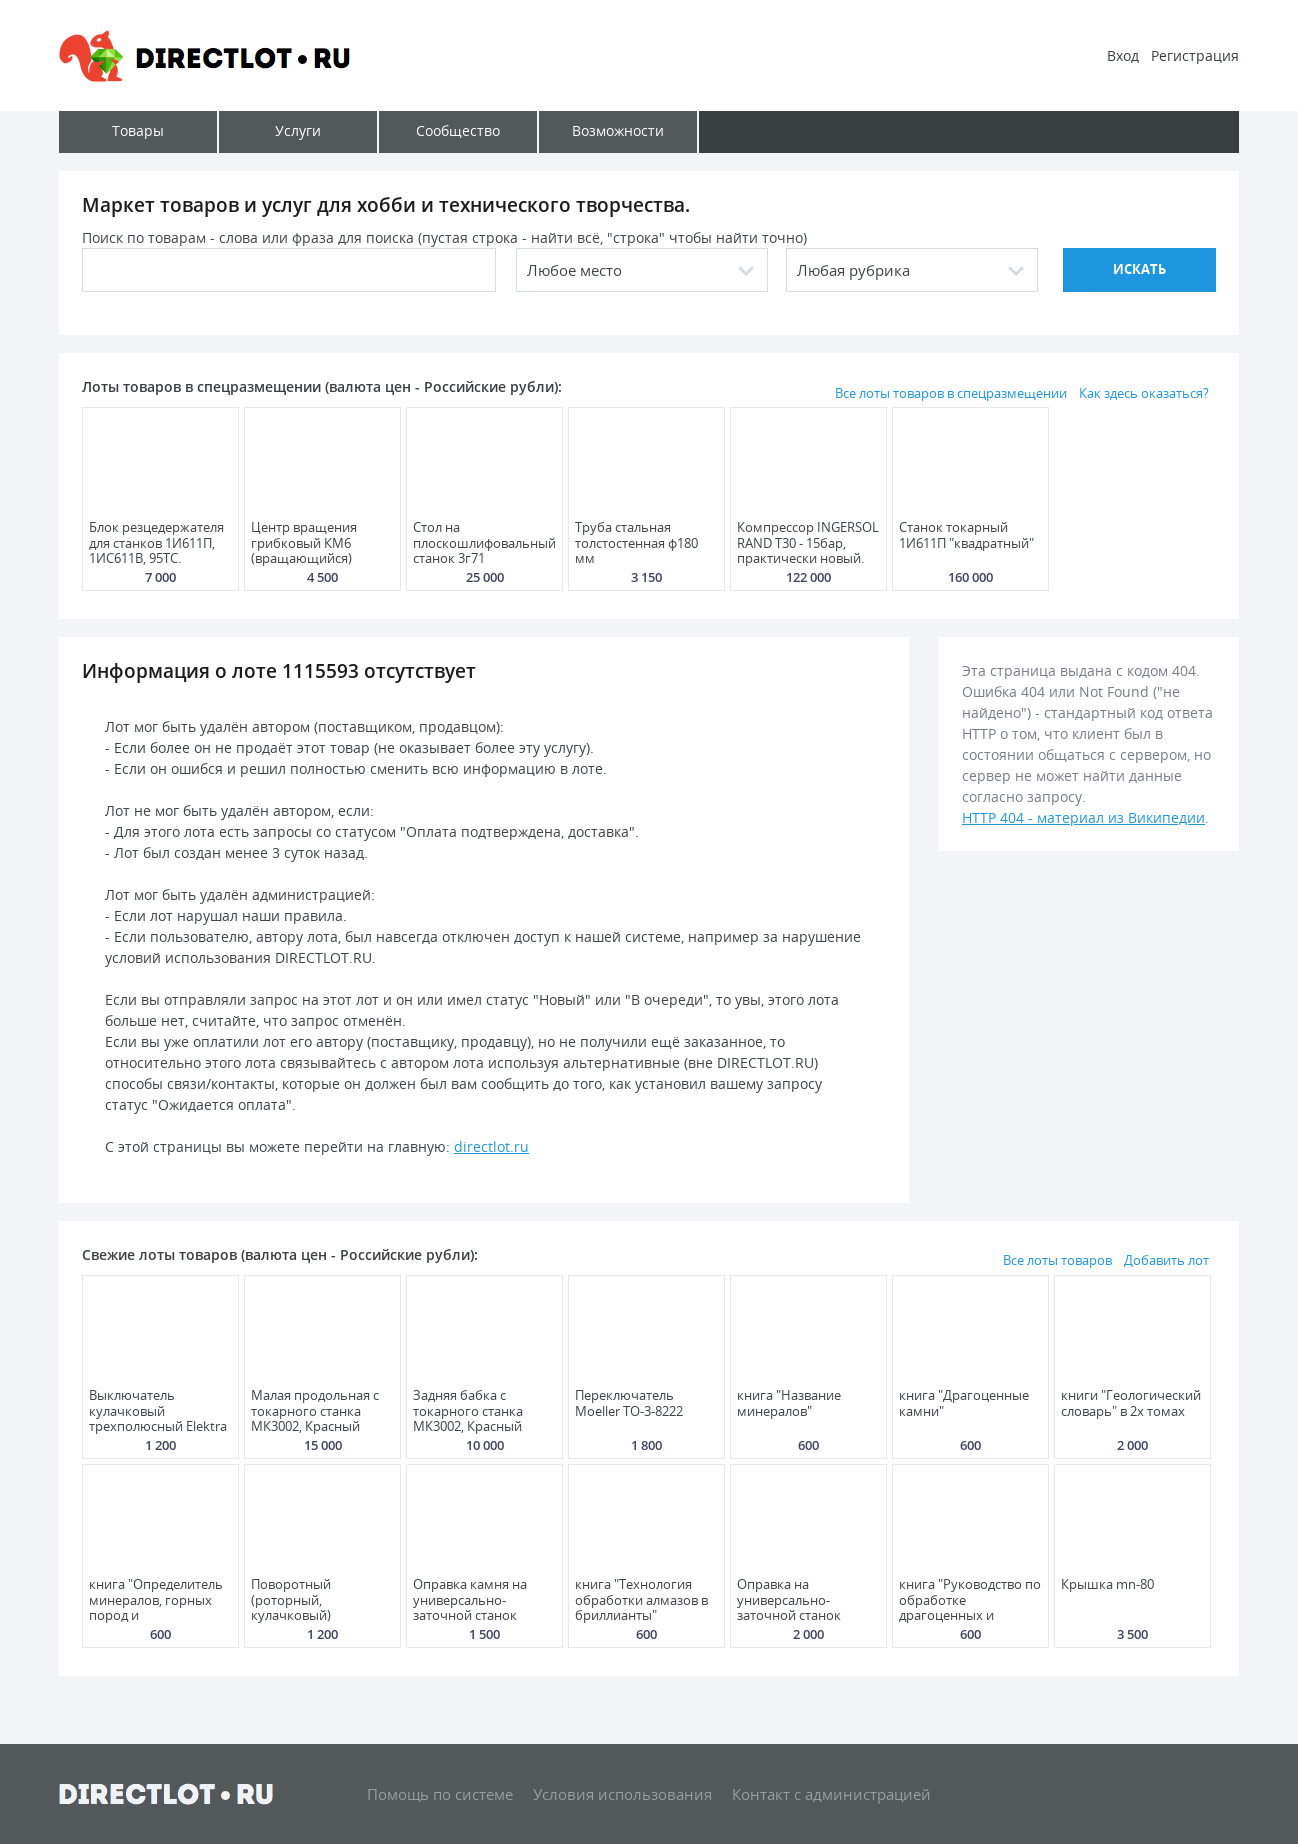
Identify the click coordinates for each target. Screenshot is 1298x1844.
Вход (1123, 55)
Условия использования (622, 1794)
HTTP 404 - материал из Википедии (1083, 817)
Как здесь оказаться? (1144, 393)
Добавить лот (1166, 1260)
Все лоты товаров (1057, 1260)
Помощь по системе (440, 1794)
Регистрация (1195, 55)
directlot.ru (491, 1146)
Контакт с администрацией (831, 1794)
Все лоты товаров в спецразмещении (951, 393)
